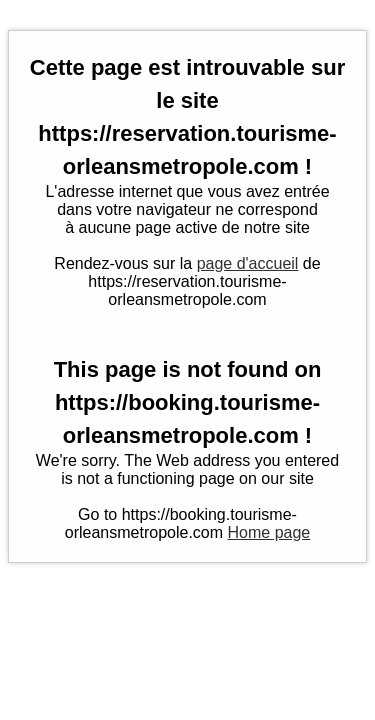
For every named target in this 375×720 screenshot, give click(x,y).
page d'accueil (248, 263)
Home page (269, 532)
